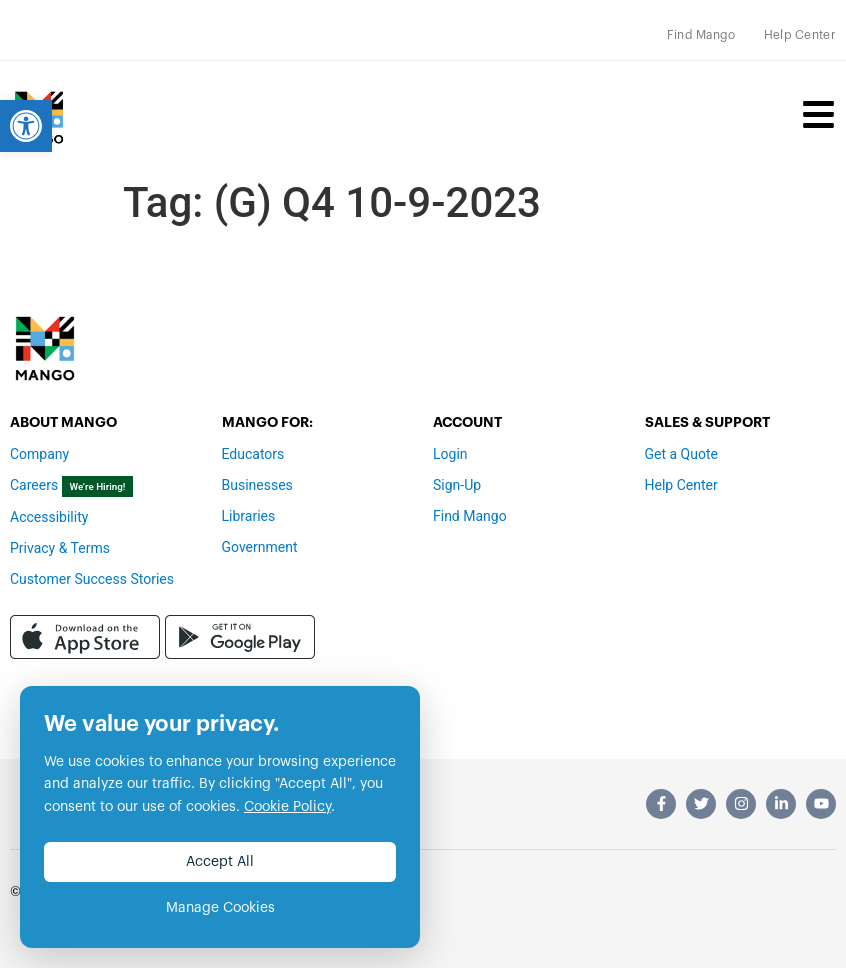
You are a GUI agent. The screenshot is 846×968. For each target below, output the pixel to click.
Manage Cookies (220, 908)
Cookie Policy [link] (287, 807)
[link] (26, 126)
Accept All (220, 862)
